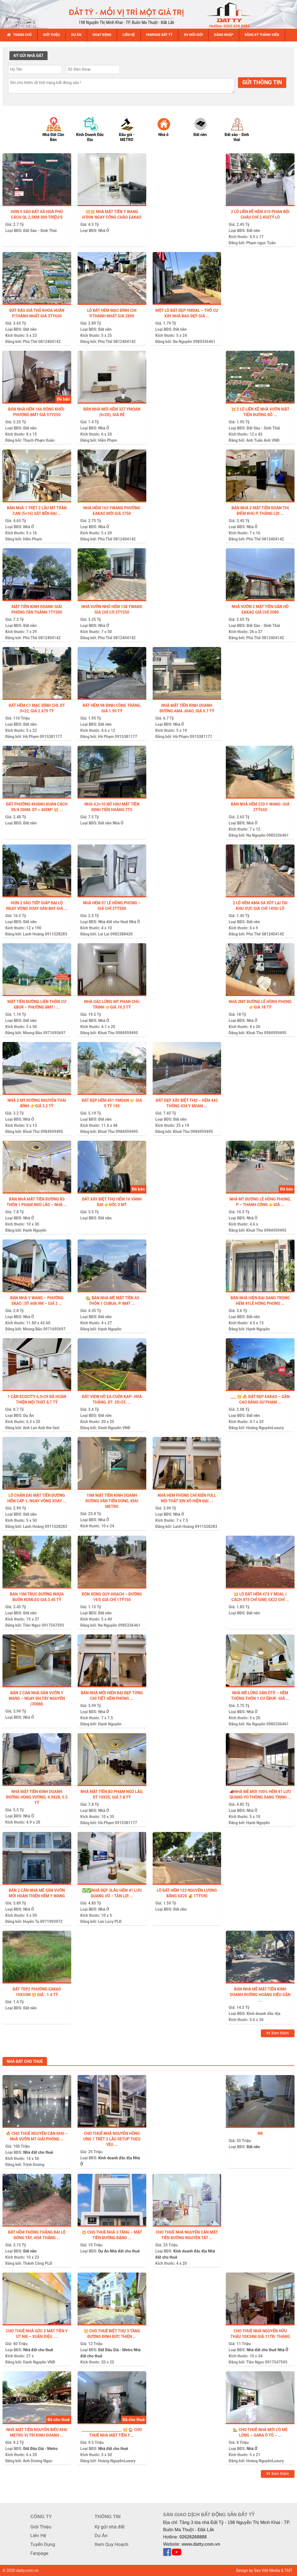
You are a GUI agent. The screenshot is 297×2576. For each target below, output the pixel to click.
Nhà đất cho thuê (113, 922)
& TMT (286, 2570)
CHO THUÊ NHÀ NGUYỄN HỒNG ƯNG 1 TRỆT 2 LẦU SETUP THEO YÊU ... (111, 2139)
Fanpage (39, 2553)
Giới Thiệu (40, 2527)
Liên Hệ (38, 2535)
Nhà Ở (103, 230)
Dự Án (28, 1415)
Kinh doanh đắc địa (263, 2013)
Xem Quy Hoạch (111, 2544)
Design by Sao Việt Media (258, 2570)
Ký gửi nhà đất (110, 2527)
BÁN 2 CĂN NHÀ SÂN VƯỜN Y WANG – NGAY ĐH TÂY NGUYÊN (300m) (37, 1698)
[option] (56, 129)
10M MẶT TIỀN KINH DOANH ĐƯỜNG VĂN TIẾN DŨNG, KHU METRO (111, 1501)
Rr (260, 2133)
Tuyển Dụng (42, 2544)
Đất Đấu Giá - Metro (115, 2350)
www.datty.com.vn (201, 2544)
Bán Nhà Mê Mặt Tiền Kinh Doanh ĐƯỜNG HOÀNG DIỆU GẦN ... (260, 1994)
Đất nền (253, 230)
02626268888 (193, 2537)
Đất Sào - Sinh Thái (39, 230)
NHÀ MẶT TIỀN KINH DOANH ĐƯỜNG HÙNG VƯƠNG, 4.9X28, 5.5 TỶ (37, 1797)
